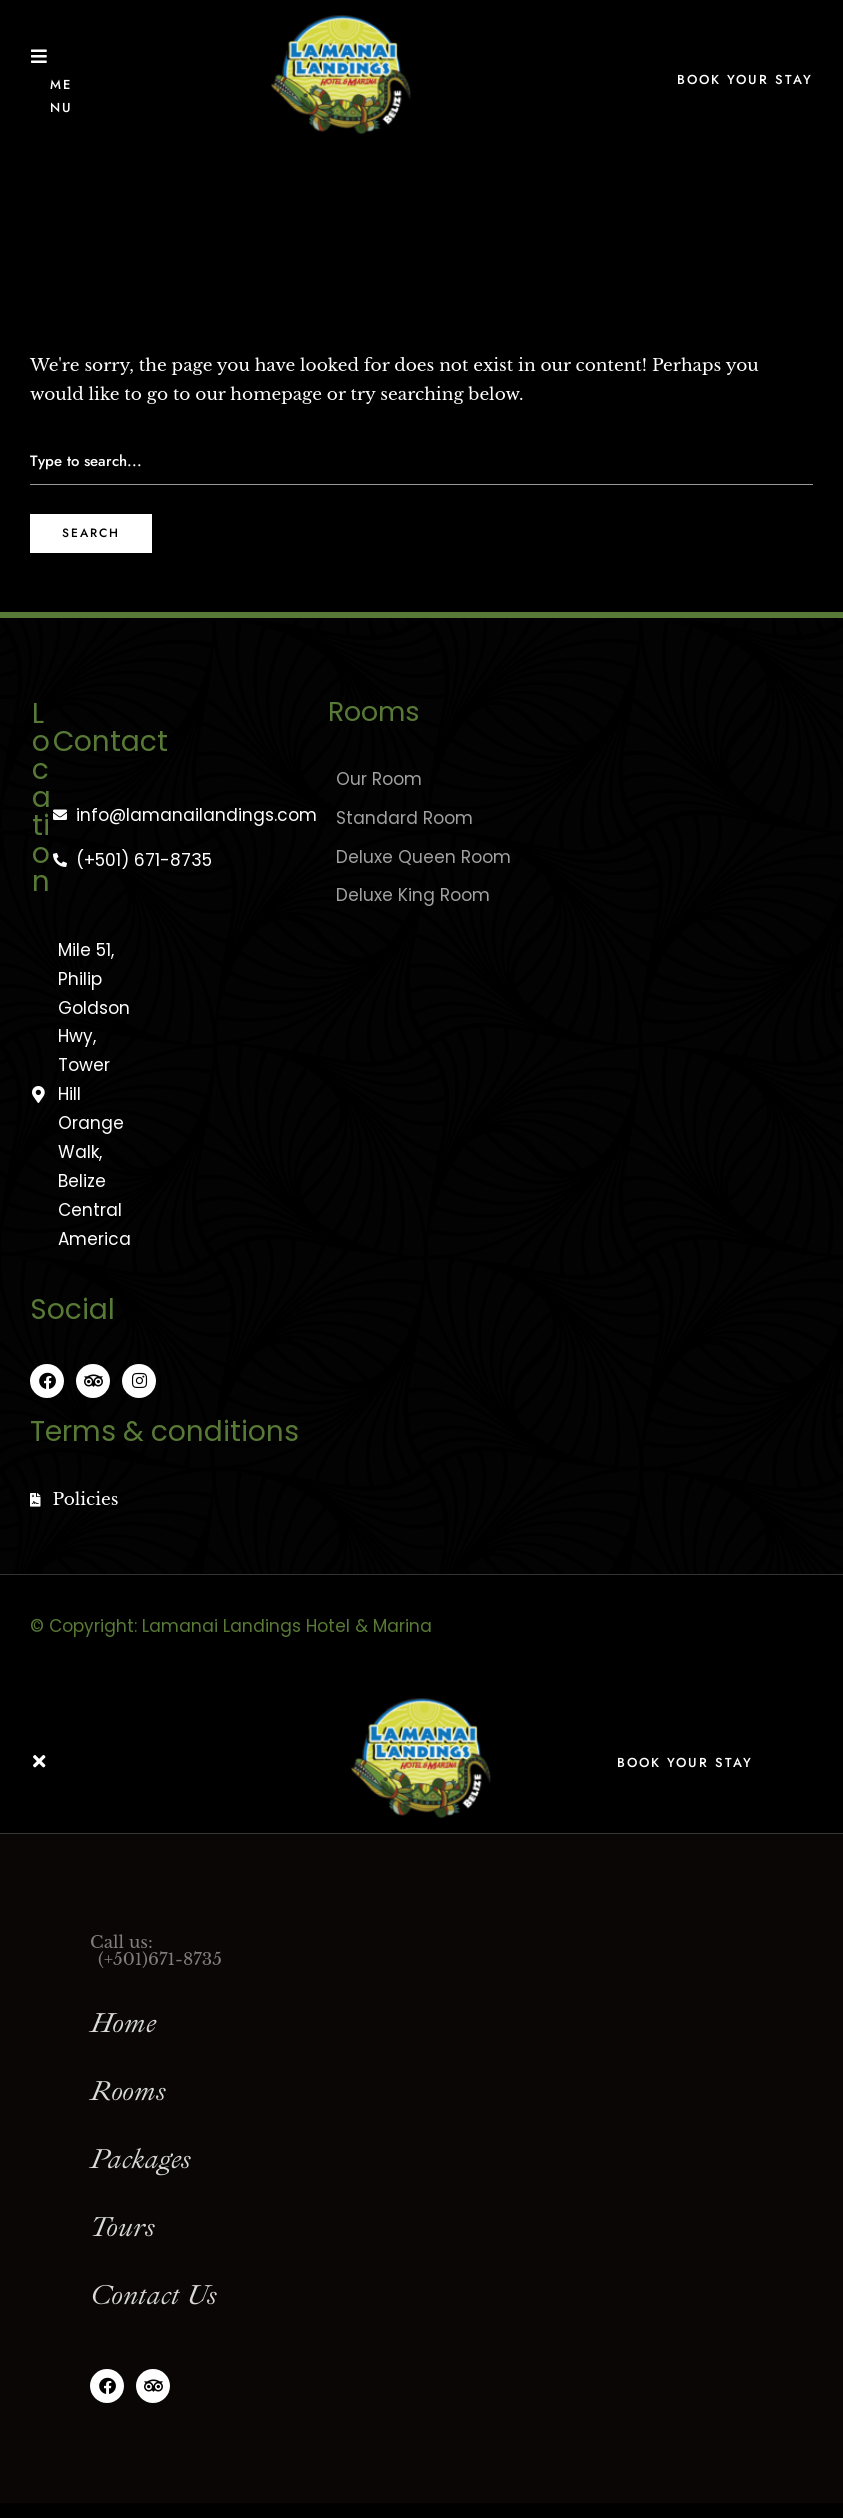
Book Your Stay (745, 79)
